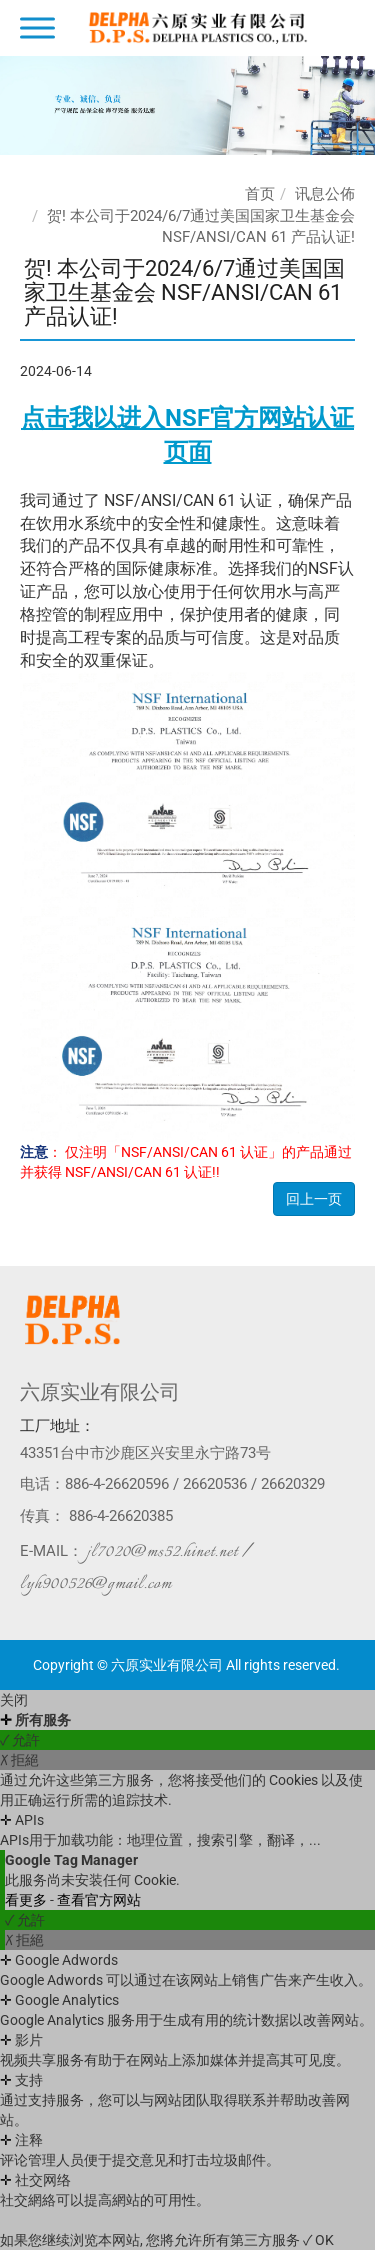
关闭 (14, 1700)
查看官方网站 (99, 1900)
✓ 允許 (20, 1740)
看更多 (27, 1900)
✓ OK (318, 2240)
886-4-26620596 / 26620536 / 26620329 (195, 1484)
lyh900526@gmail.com (96, 1584)
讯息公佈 (325, 194)
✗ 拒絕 (19, 1760)
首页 (260, 194)
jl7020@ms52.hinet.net (162, 1552)
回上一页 (314, 1199)
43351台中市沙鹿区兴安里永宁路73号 (145, 1453)
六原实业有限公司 (100, 1392)
